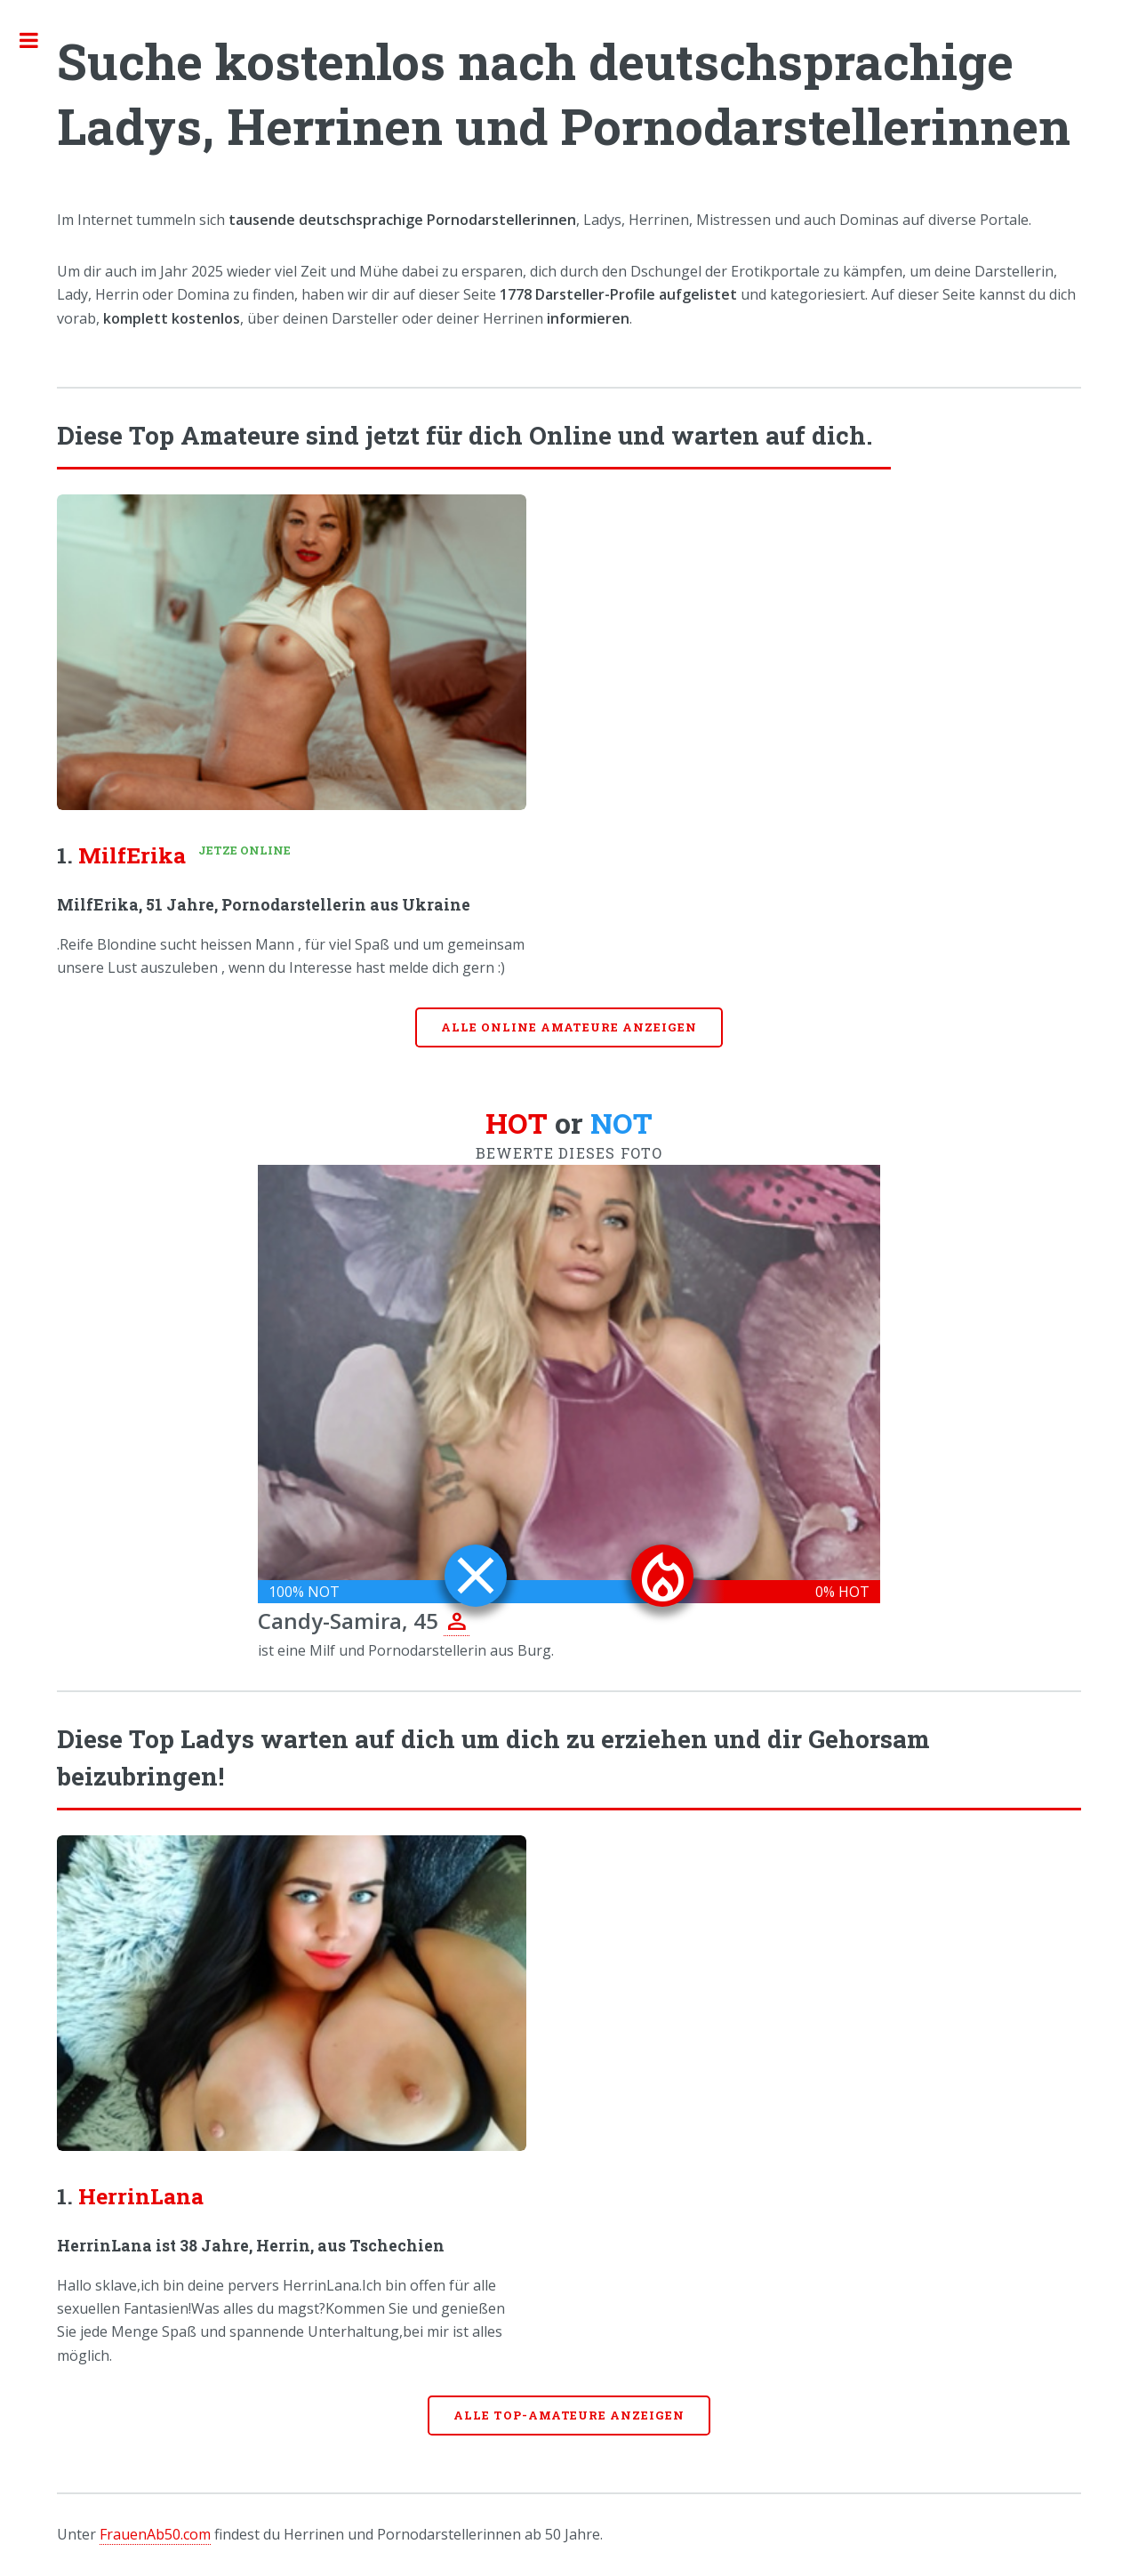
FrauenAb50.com (155, 2534)
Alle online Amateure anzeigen (569, 1027)
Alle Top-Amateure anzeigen (569, 2415)
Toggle (38, 40)
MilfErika (132, 855)
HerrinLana (141, 2196)
